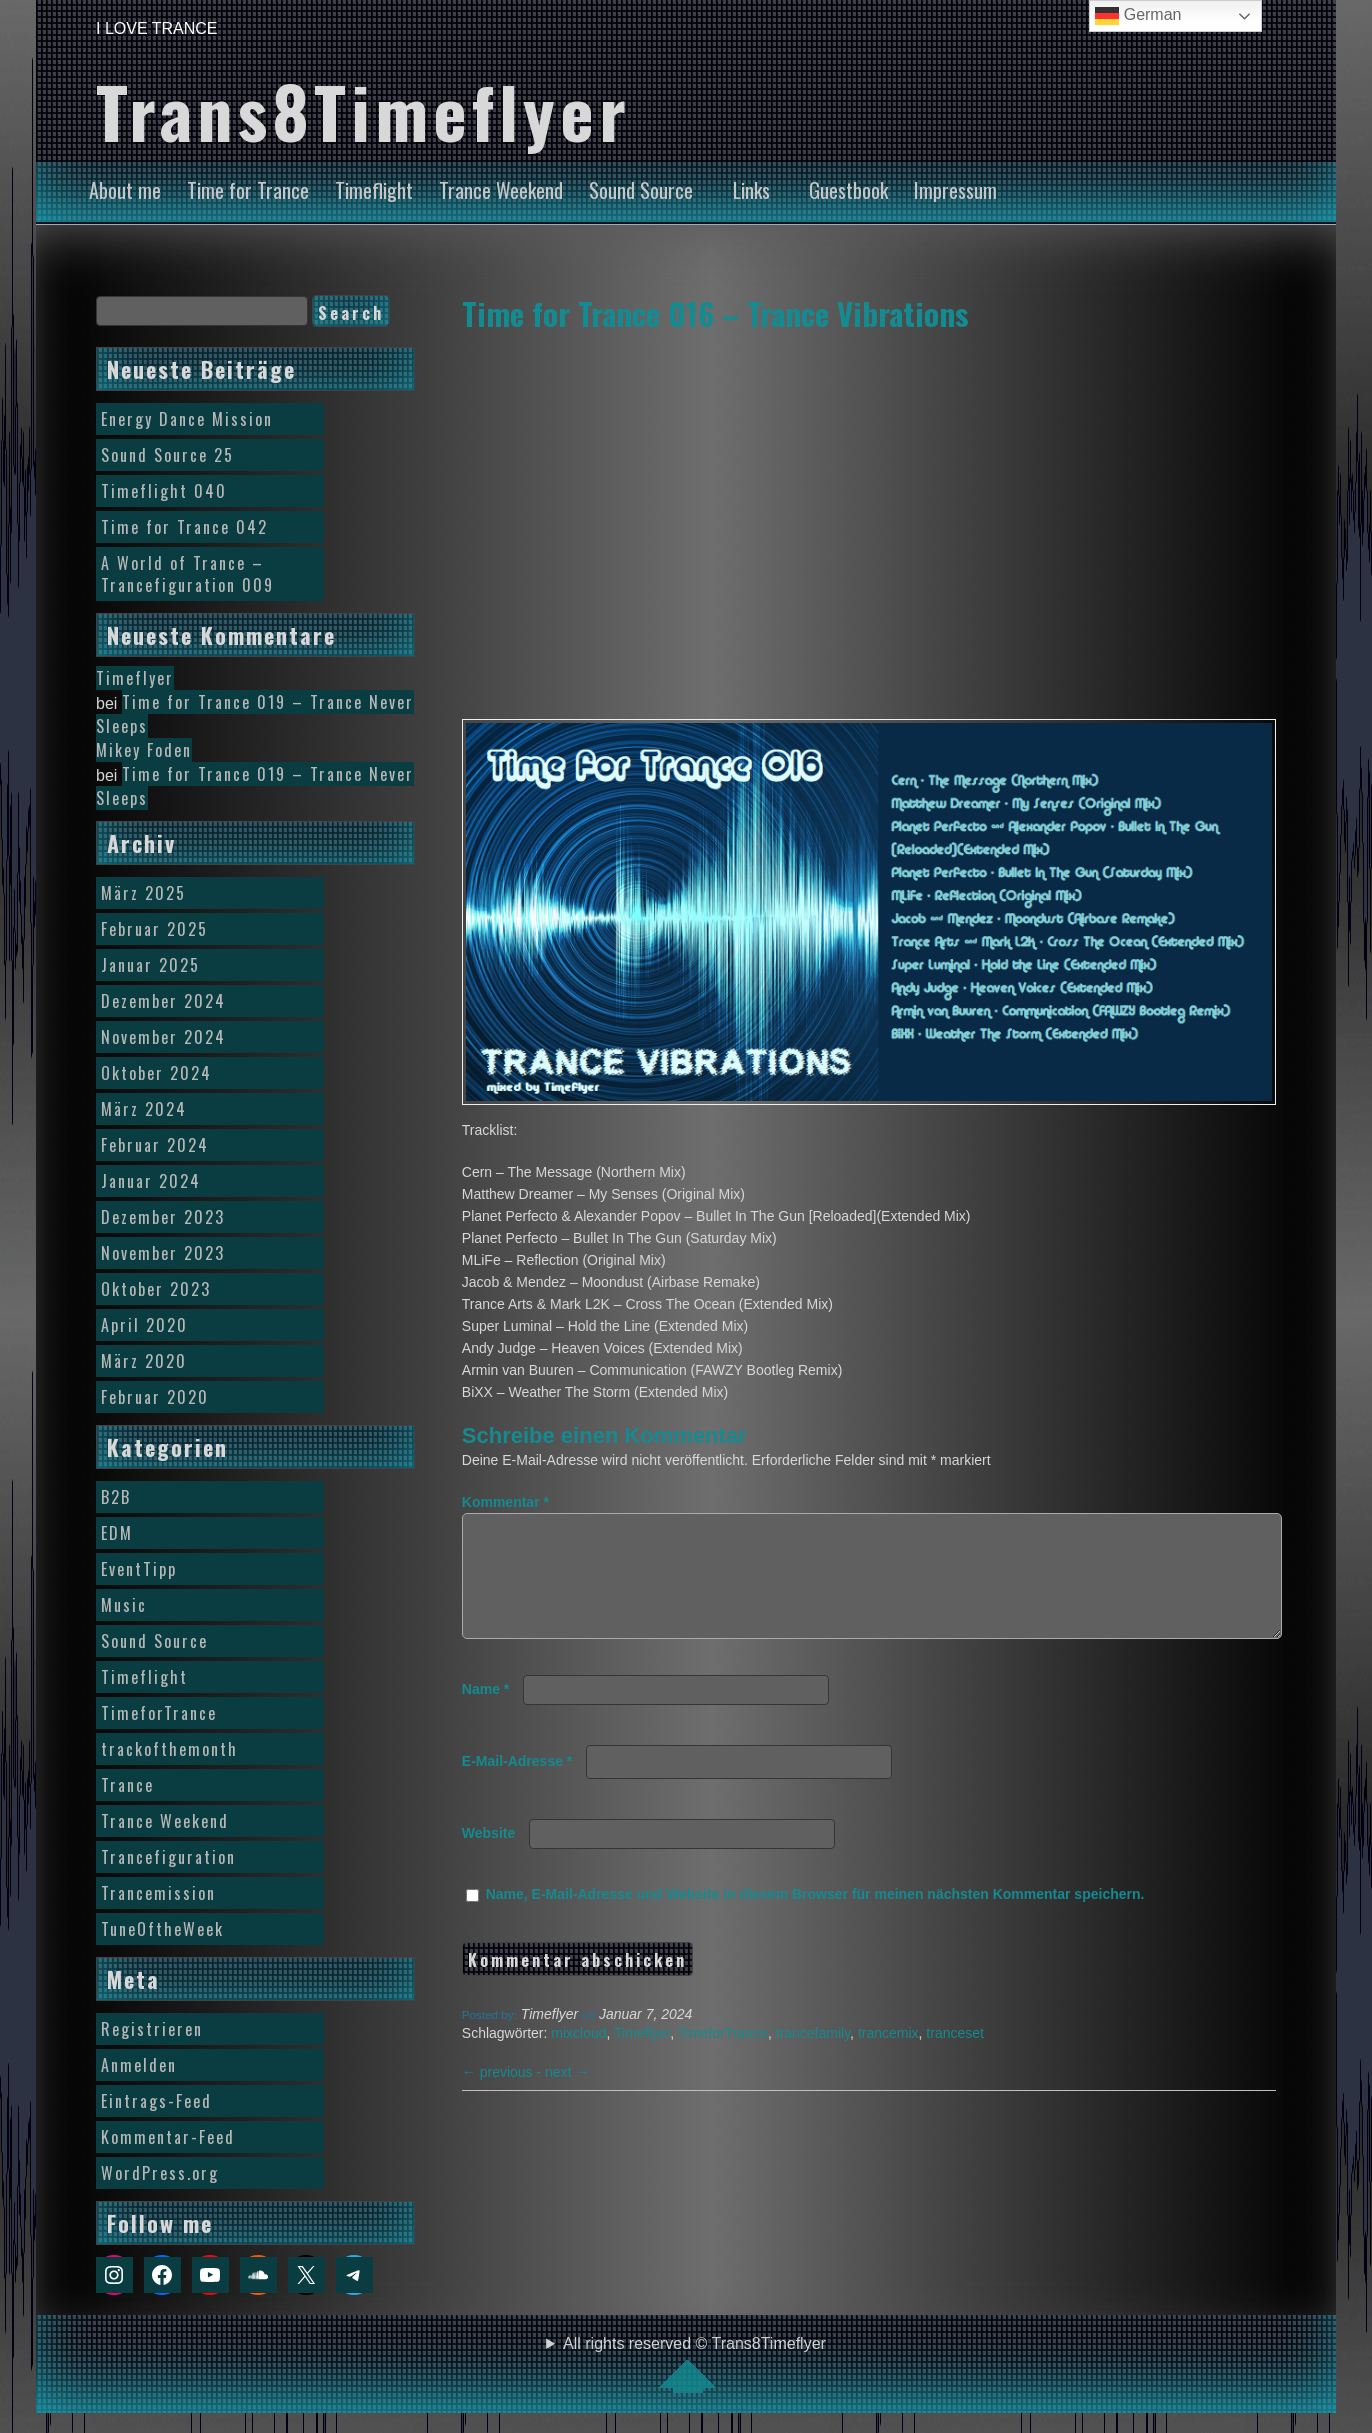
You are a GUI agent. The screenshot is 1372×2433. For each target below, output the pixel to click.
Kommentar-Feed (168, 2137)
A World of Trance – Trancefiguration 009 (187, 574)
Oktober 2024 (156, 1073)
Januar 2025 (150, 965)
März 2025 (143, 893)
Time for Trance (248, 190)
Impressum (955, 190)
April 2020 (144, 1325)
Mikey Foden (144, 750)
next (567, 2096)
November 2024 (163, 1037)
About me (125, 190)
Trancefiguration (168, 1857)
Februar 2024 (155, 1145)
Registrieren (152, 2029)
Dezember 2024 (163, 1001)
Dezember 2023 (163, 1217)
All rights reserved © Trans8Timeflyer (694, 2364)
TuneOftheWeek (162, 1929)
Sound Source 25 (167, 455)
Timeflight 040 (164, 491)
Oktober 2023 (156, 1289)
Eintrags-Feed (156, 2101)
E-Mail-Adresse (517, 1785)
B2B (116, 1497)
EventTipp (139, 1569)
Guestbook (848, 190)
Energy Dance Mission (187, 419)
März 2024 (144, 1109)
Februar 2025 (154, 929)
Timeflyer (642, 2057)
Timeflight (374, 190)
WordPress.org (160, 2173)
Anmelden (139, 2065)
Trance (127, 1785)
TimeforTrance (723, 2057)
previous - (503, 2096)
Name (485, 1713)
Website (488, 1857)
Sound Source (641, 190)
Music (124, 1605)
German (1138, 16)
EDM (117, 1533)
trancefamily (813, 2057)
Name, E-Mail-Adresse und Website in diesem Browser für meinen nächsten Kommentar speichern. (815, 1918)
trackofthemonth (169, 1749)
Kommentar (505, 1502)
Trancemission (158, 1893)
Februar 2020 (155, 1397)
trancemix (888, 2057)
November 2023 (163, 1253)
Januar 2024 (151, 1181)
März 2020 (144, 1361)
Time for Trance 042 (184, 527)
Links (751, 190)
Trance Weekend (501, 190)
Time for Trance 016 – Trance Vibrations (715, 313)
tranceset (955, 2057)
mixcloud (578, 2057)
